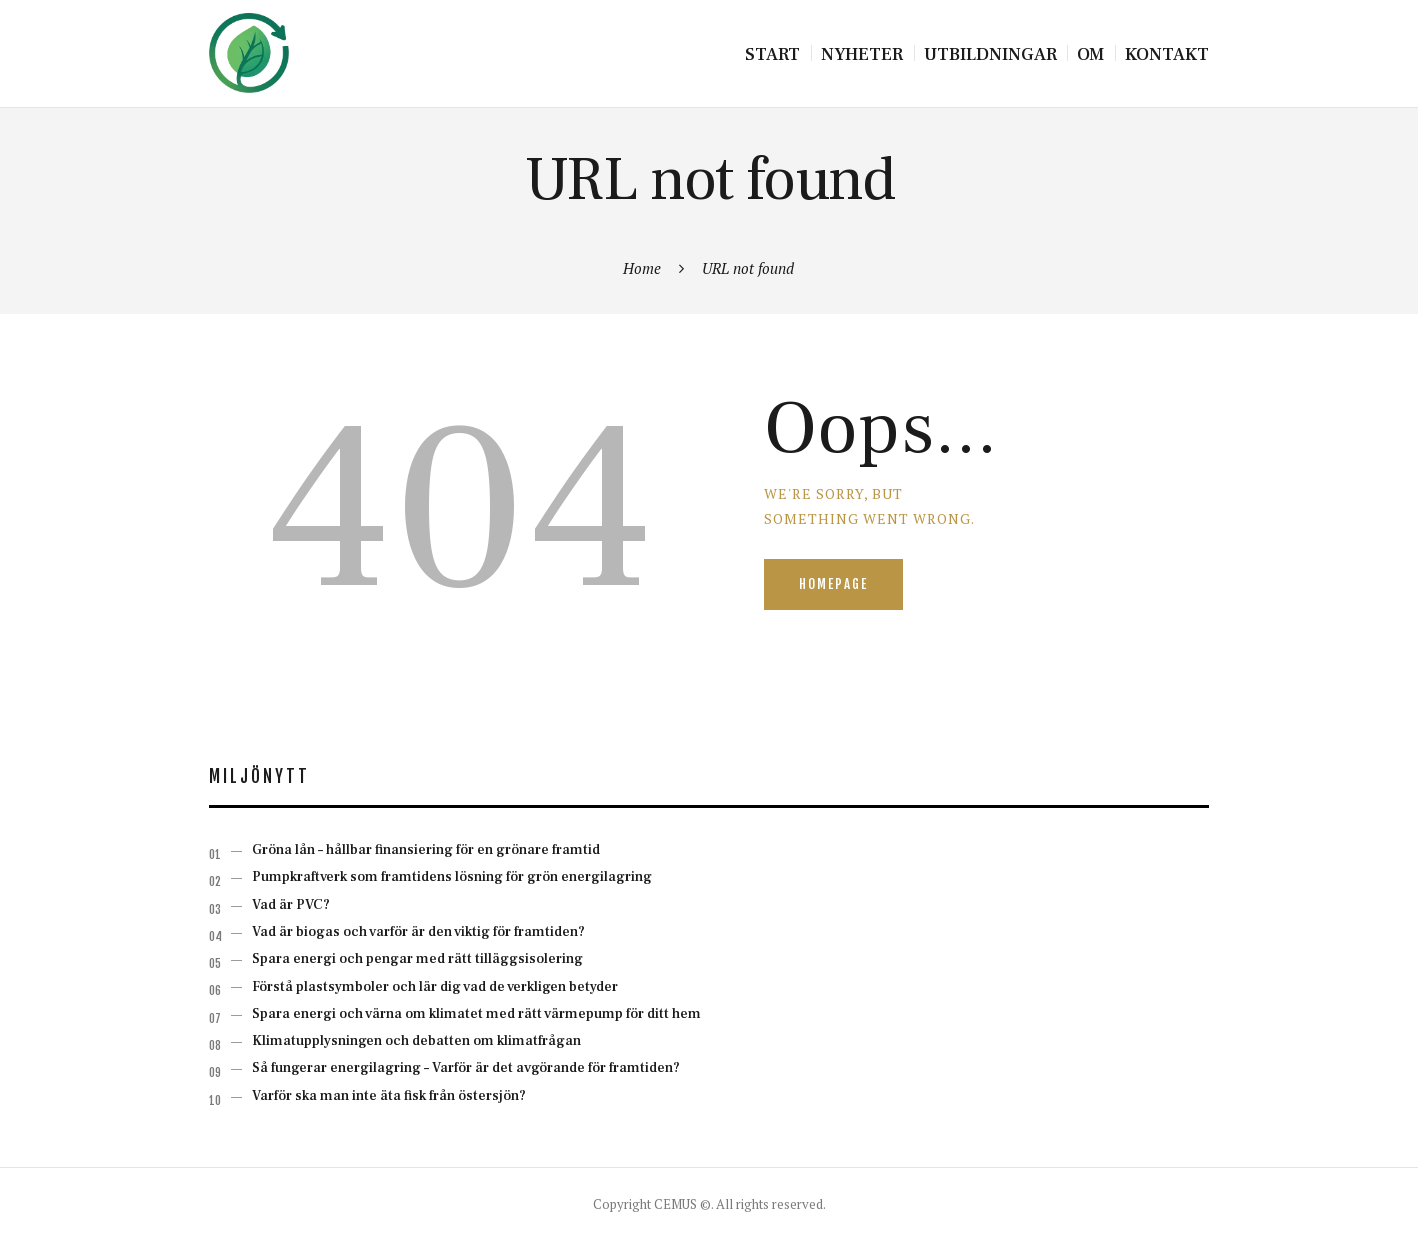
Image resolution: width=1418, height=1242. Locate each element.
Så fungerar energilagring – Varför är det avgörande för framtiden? (466, 1068)
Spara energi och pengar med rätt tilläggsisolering (417, 959)
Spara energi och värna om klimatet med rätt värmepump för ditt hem (476, 1014)
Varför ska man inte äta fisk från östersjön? (389, 1096)
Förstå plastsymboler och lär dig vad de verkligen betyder (435, 987)
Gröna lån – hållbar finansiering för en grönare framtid (426, 850)
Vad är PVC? (291, 905)
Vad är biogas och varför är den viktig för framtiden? (418, 932)
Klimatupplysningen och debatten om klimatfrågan (416, 1041)
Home (642, 268)
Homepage (833, 584)
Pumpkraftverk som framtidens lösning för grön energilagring (452, 877)
